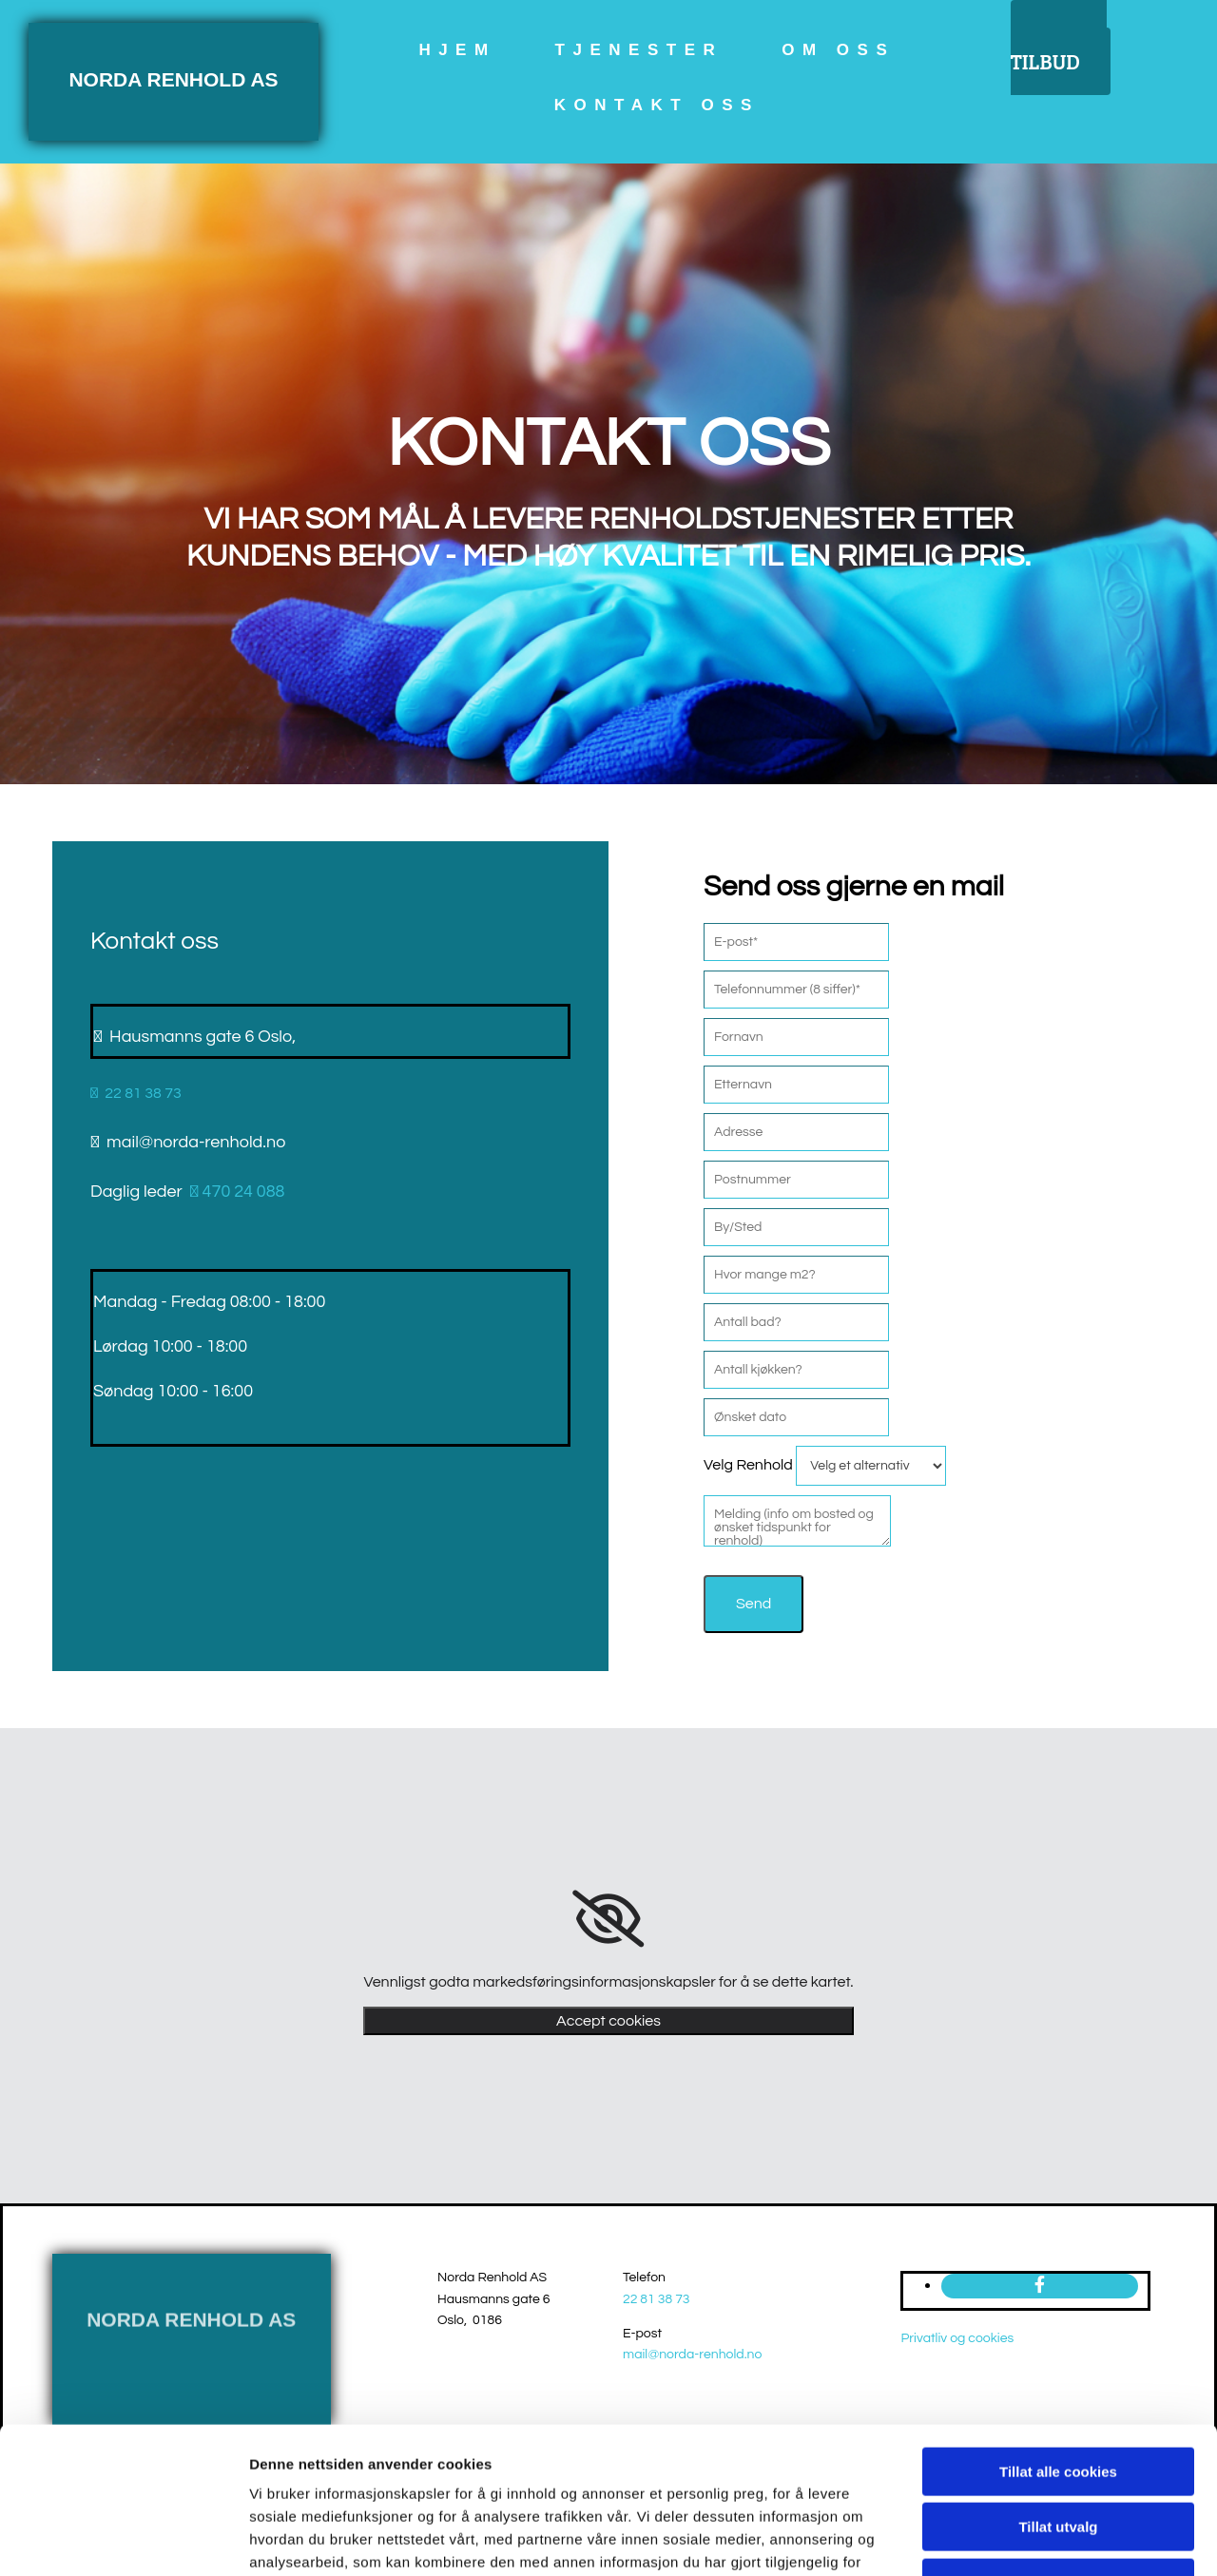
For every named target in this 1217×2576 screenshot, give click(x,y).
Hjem (456, 50)
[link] (608, 1919)
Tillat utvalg (1057, 2400)
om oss (838, 50)
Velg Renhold (748, 1464)
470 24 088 (235, 1191)
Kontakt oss (657, 105)
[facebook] (1039, 2286)
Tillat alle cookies (1058, 2344)
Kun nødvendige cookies (1058, 2455)
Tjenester (639, 50)
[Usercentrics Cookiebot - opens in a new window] (123, 2539)
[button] (1061, 47)
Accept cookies (608, 2020)
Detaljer (1012, 2538)
